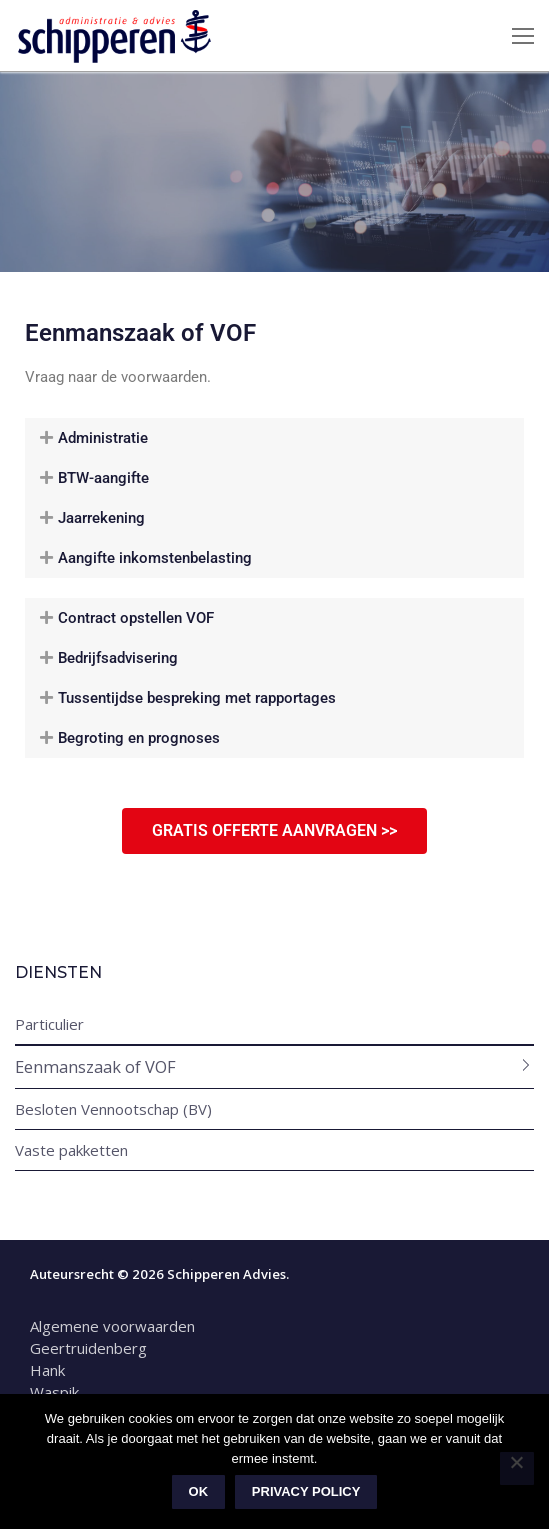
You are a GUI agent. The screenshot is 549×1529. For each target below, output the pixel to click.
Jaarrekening (101, 518)
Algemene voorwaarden (114, 1326)
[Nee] (517, 1469)
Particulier (49, 1024)
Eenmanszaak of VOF (95, 1066)
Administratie (103, 438)
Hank (47, 1370)
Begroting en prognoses (139, 738)
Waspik (54, 1392)
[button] (274, 438)
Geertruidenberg (88, 1348)
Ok (199, 1491)
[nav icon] (523, 35)
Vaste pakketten (71, 1150)
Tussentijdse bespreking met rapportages (197, 698)
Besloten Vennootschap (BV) (113, 1109)
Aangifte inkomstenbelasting (155, 558)
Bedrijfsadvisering (118, 658)
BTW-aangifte (103, 478)
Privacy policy (306, 1491)
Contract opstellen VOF (136, 618)
